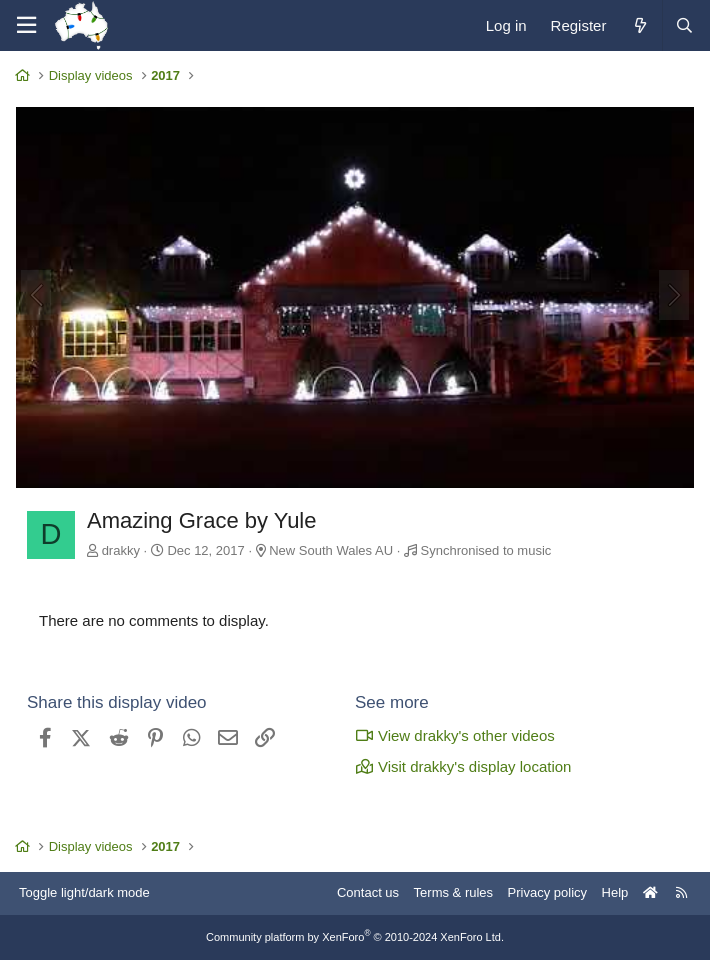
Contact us (368, 892)
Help (615, 892)
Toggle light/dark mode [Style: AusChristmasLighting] (84, 892)
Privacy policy (547, 892)
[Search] (684, 25)
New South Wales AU (331, 550)
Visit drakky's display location (463, 766)
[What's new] (639, 25)
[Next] (674, 295)
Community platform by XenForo (355, 937)
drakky (121, 550)
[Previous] (36, 295)
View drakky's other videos (455, 735)
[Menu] (26, 25)
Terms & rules (453, 892)
